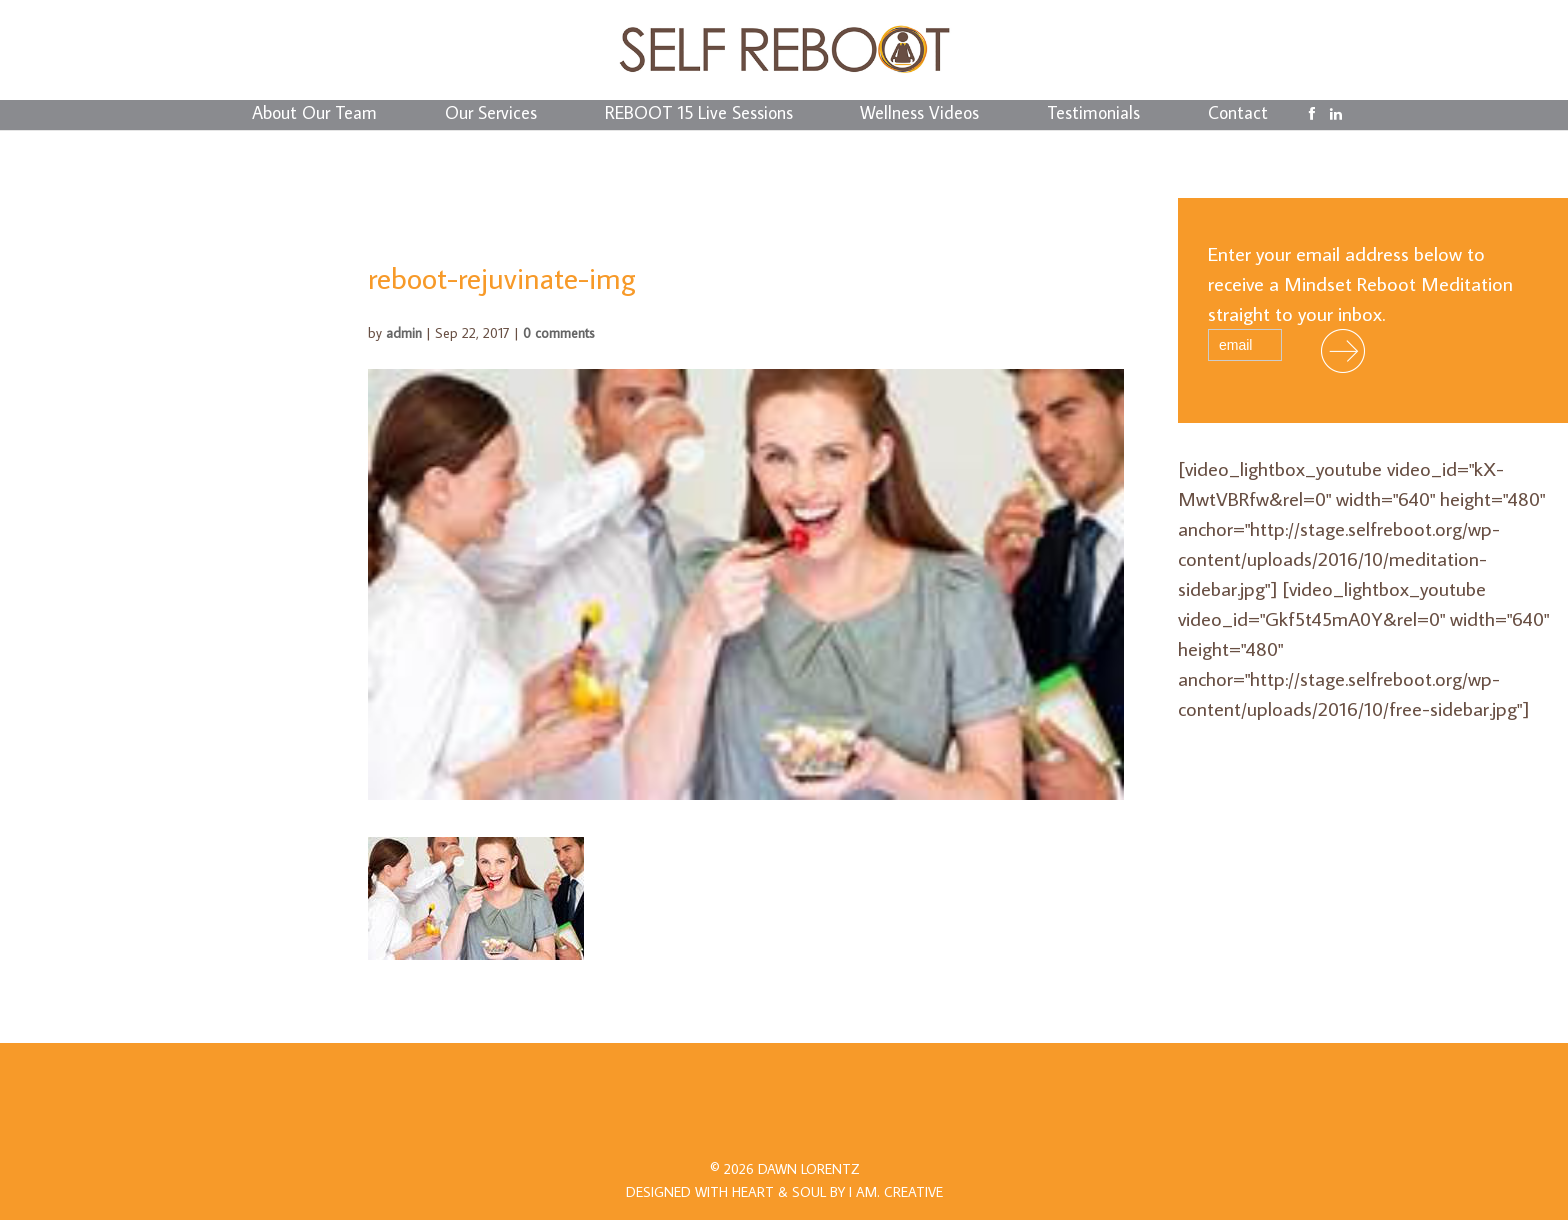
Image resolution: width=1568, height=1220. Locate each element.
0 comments (559, 333)
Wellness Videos (919, 115)
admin (404, 333)
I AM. (896, 1192)
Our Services (491, 115)
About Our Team (314, 115)
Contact (1238, 115)
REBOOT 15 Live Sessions (699, 115)
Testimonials (1093, 115)
